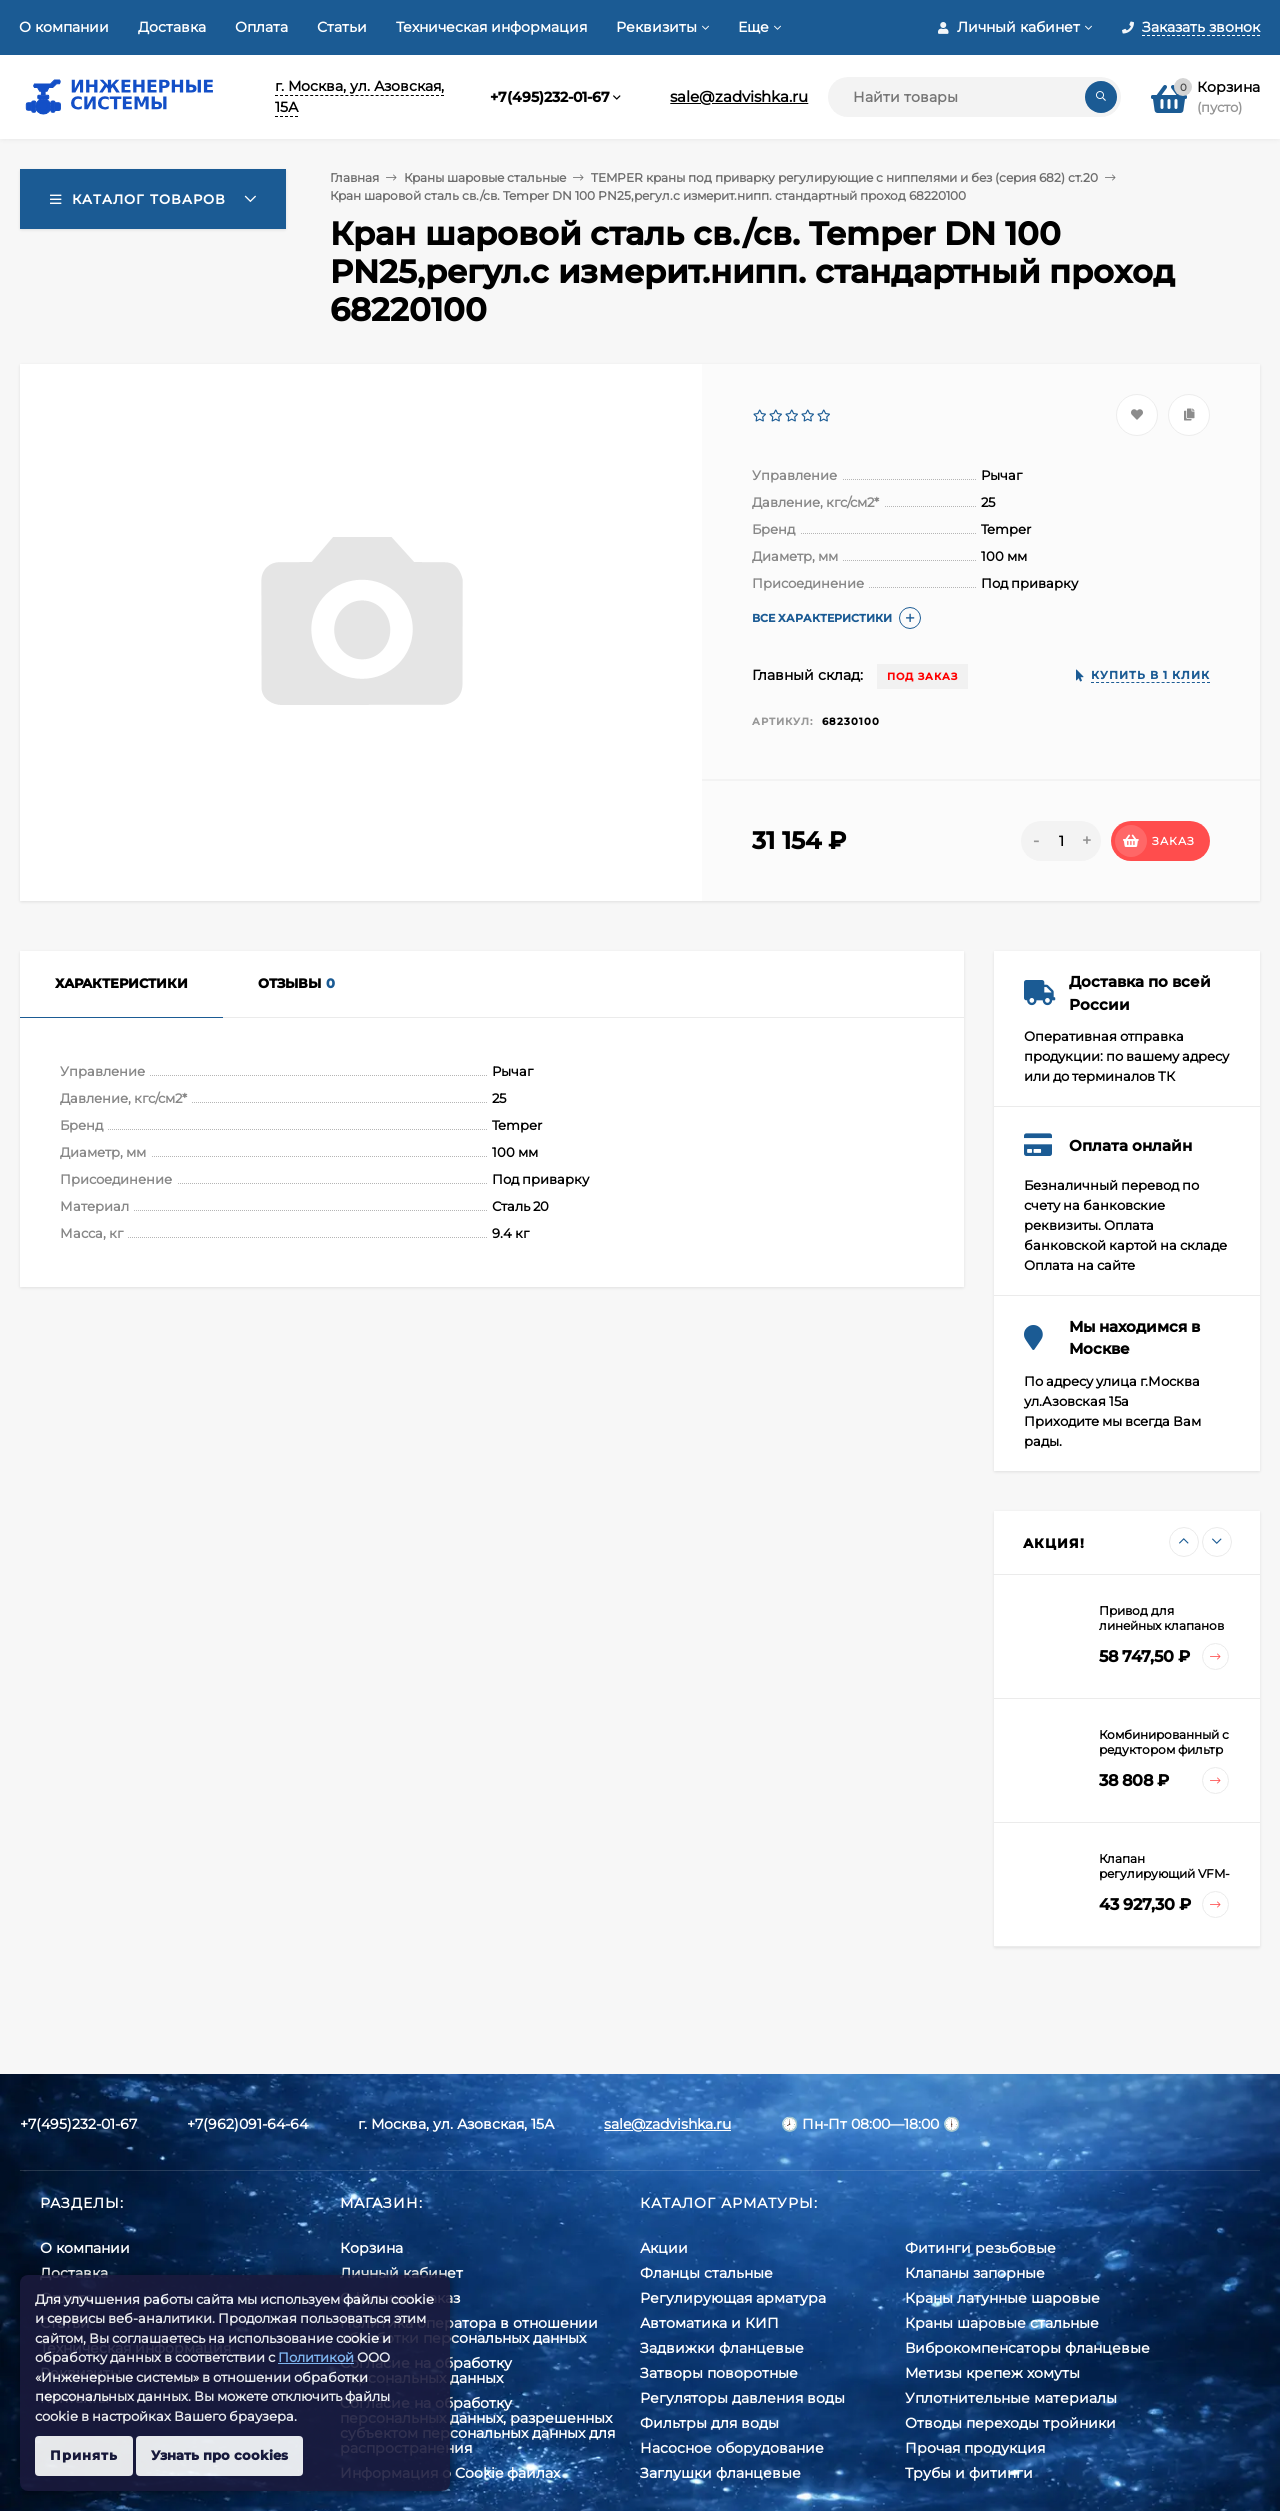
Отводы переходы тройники (1010, 2423)
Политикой (316, 2357)
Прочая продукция (975, 2448)
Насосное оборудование (732, 2448)
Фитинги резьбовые (980, 2248)
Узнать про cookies (219, 2455)
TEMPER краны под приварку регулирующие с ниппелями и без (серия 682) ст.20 (844, 177)
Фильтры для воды (709, 2423)
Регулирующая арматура (733, 2298)
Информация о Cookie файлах (450, 2473)
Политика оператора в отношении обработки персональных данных (469, 2330)
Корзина (371, 2248)
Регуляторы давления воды (742, 2398)
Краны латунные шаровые (1002, 2298)
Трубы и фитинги (969, 2473)
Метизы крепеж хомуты (992, 2373)
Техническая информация (491, 27)
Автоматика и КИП (709, 2323)
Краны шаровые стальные (485, 177)
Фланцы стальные (706, 2273)
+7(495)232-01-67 (550, 97)
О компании (64, 27)
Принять (84, 2455)
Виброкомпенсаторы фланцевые (1027, 2348)
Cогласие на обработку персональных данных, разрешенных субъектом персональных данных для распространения (477, 2425)
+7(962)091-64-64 (247, 2124)
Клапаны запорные (975, 2273)
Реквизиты (656, 27)
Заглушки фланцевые (720, 2473)
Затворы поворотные (719, 2373)
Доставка (172, 27)
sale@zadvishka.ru (739, 96)
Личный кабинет (401, 2273)
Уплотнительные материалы (1011, 2398)
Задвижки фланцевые (722, 2348)
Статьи (342, 27)
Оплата (261, 27)
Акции (664, 2248)
